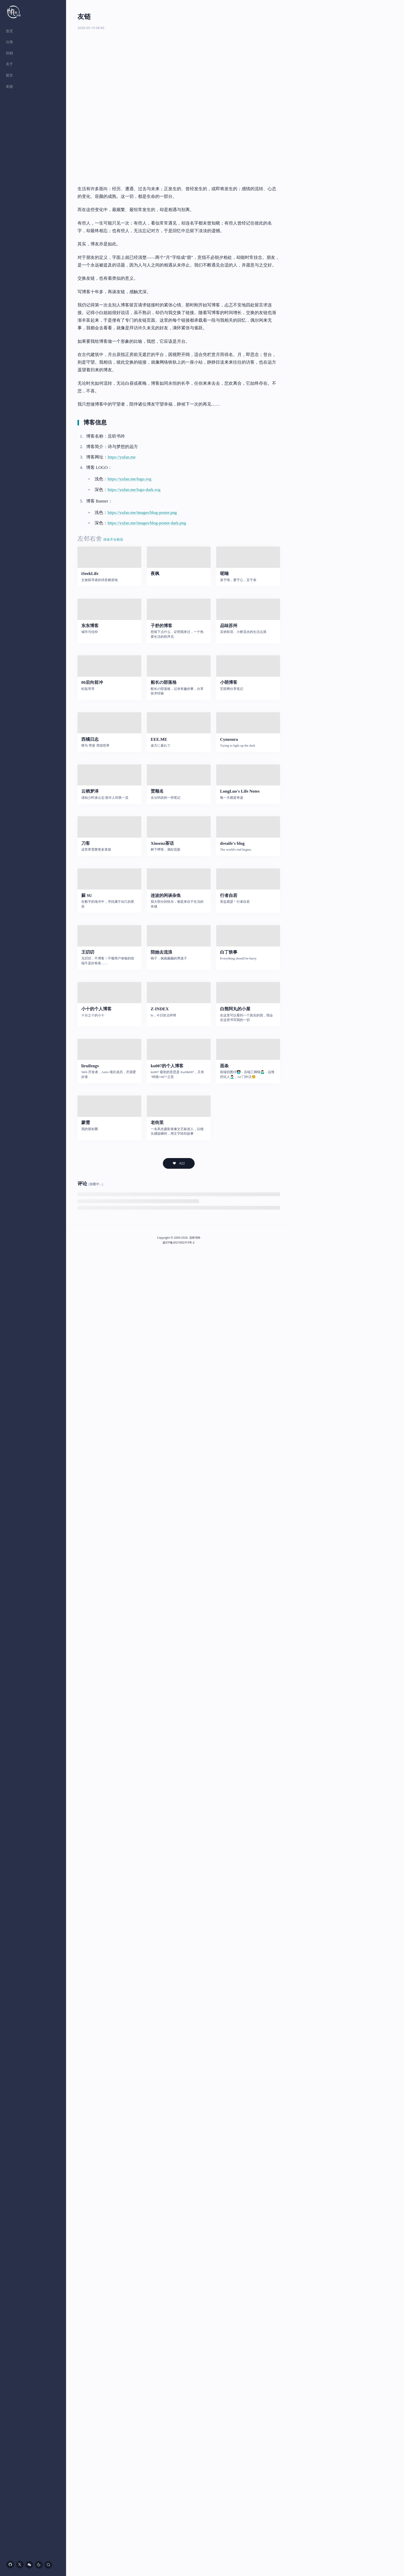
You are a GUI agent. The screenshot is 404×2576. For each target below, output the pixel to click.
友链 (9, 86)
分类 (9, 42)
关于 (9, 64)
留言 (9, 75)
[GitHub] (10, 2564)
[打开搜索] (48, 2564)
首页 (9, 31)
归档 (9, 53)
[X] (20, 2564)
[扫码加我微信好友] (29, 2564)
